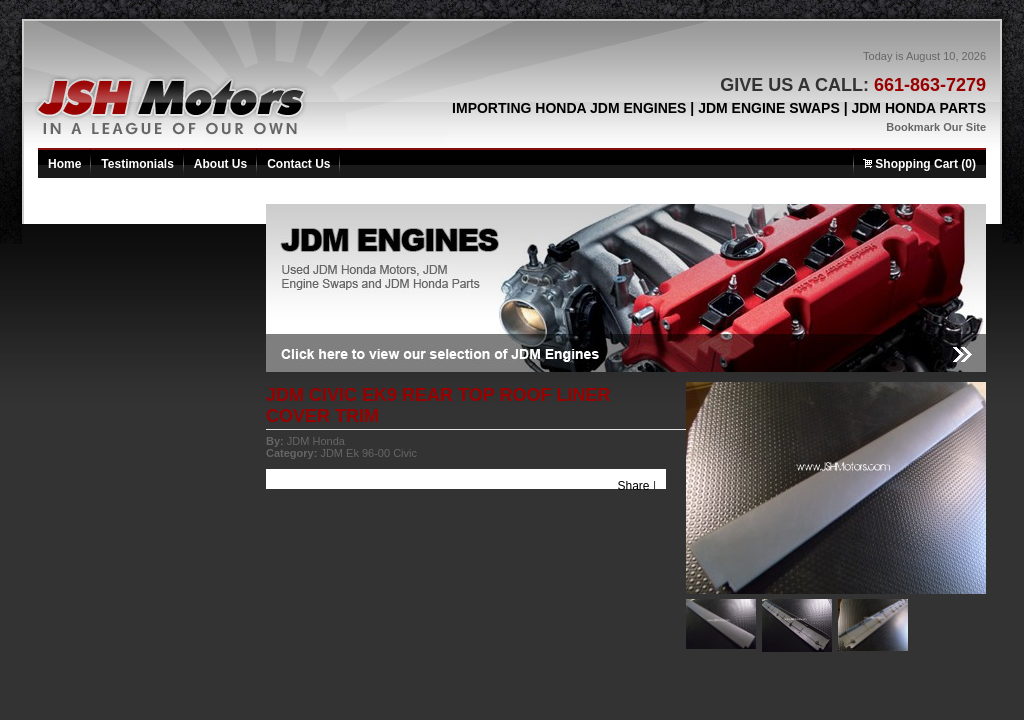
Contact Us (298, 164)
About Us (220, 164)
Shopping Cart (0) (919, 164)
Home (64, 164)
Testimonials (137, 164)
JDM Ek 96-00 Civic (368, 453)
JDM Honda (316, 441)
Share (634, 486)
